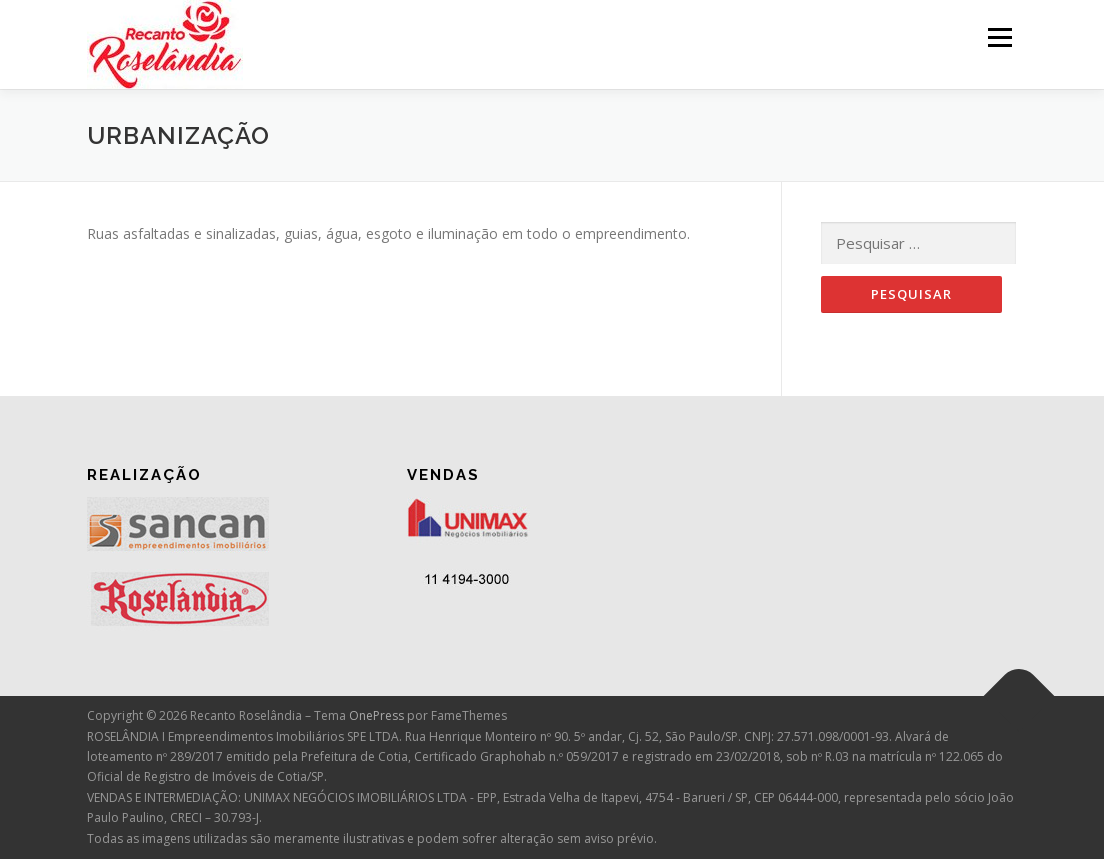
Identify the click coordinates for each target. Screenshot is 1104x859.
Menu (999, 37)
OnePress (376, 715)
